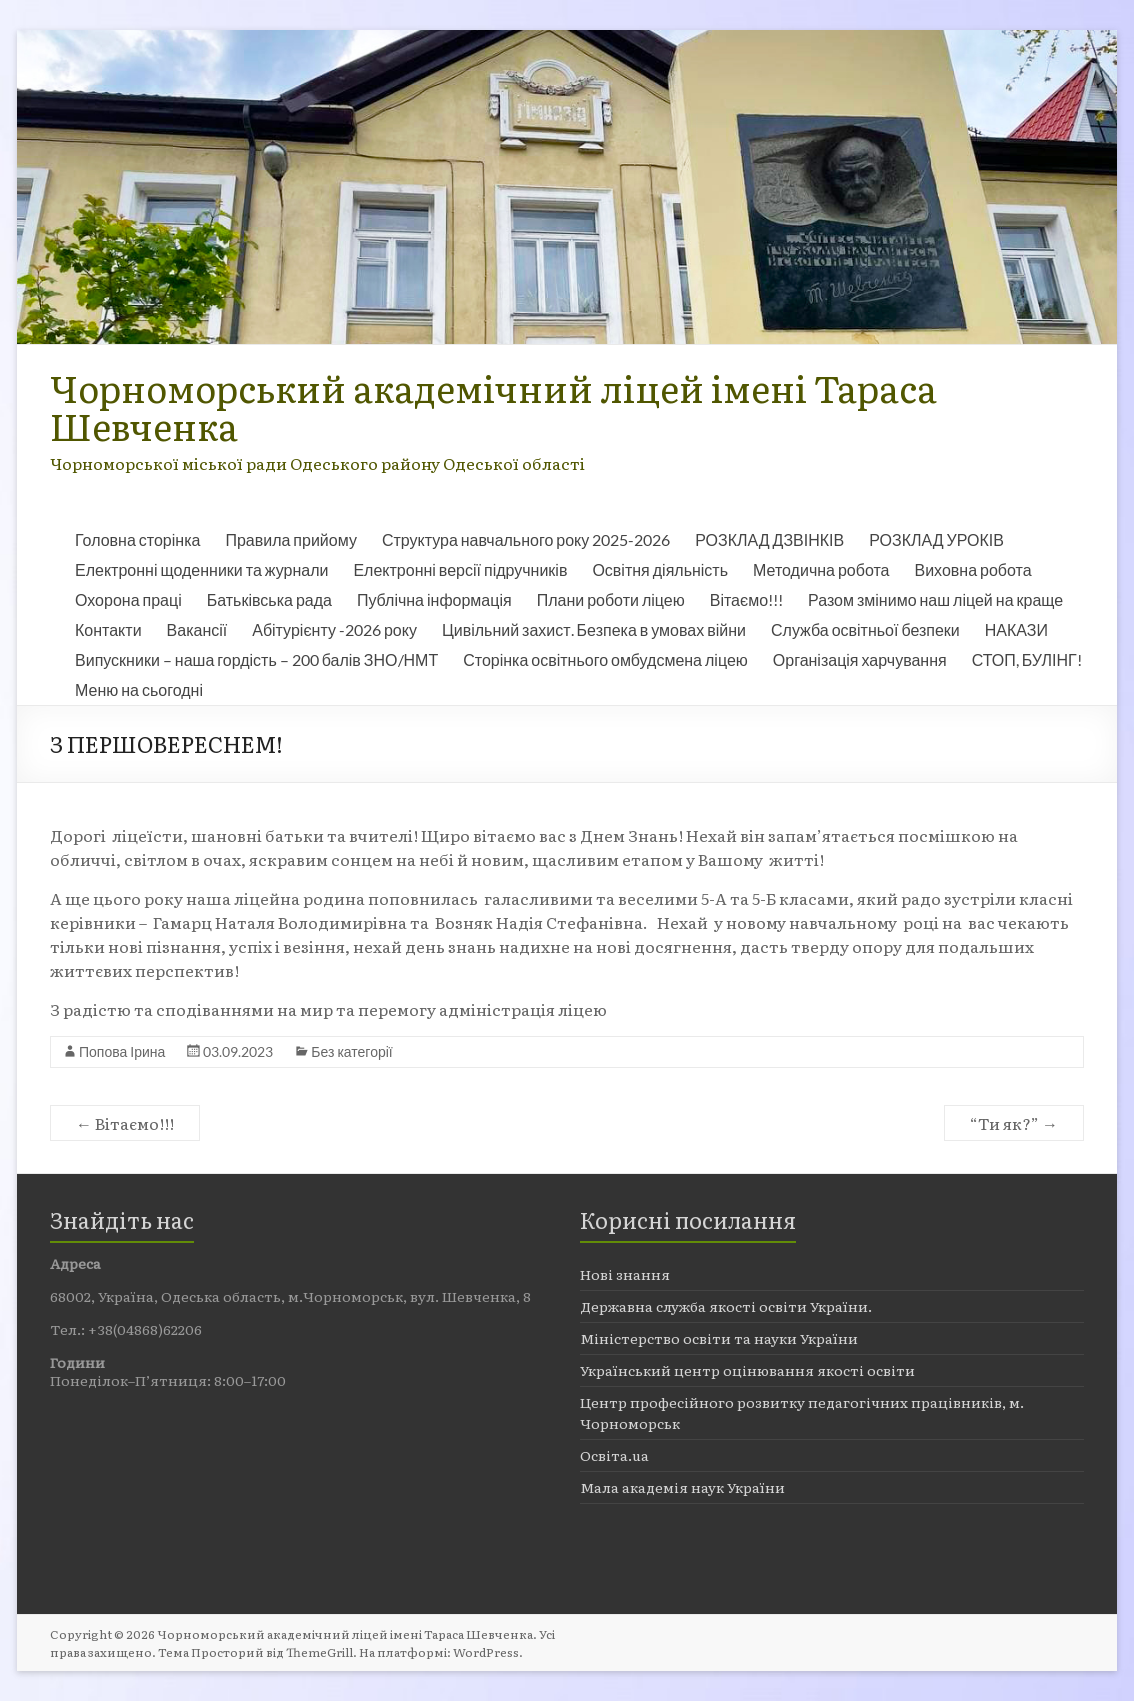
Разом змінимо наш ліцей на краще (935, 599)
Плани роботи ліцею (611, 599)
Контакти (108, 629)
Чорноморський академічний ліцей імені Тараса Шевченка (493, 406)
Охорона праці (128, 599)
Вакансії (197, 629)
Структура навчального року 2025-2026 (526, 539)
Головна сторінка (137, 539)
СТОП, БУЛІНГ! (1027, 659)
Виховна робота (973, 569)
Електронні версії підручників (460, 569)
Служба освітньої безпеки (865, 629)
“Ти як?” (1014, 1123)
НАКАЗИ (1016, 629)
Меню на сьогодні (139, 689)
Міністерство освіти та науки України (719, 1338)
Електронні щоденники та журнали (201, 569)
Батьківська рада (269, 599)
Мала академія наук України (682, 1487)
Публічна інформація (434, 599)
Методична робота (821, 569)
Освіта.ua (614, 1455)
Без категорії (351, 1051)
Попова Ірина (122, 1051)
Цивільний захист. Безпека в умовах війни (594, 629)
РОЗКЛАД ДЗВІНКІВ (769, 539)
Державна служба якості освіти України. (726, 1306)
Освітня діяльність (660, 569)
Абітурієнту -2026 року (334, 629)
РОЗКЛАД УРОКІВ (936, 539)
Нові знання (625, 1274)
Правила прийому (290, 539)
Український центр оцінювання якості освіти (747, 1370)
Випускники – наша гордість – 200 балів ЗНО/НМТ (256, 659)
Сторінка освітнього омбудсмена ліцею (605, 659)
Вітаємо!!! (746, 599)
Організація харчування (860, 659)
